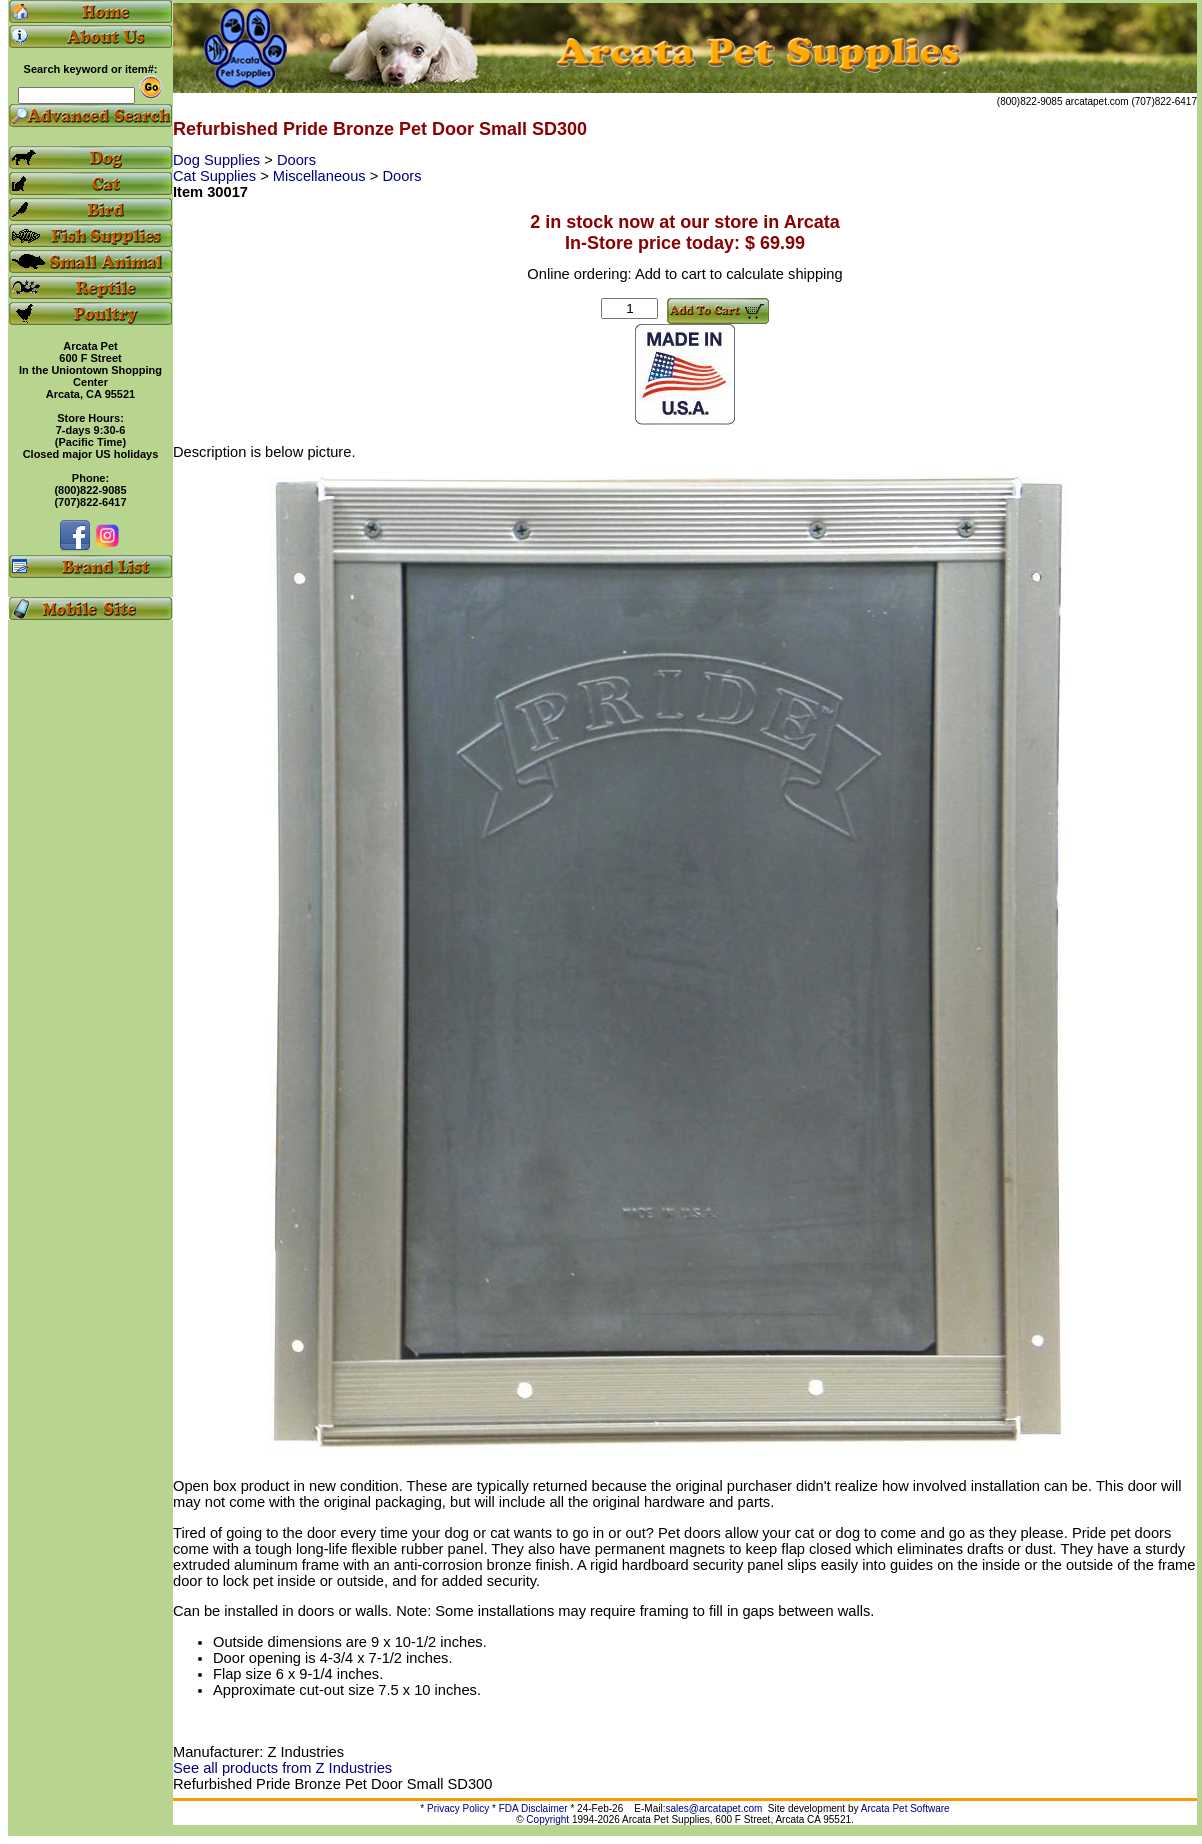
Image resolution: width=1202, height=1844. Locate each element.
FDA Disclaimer (533, 1808)
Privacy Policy (458, 1808)
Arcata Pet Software (905, 1808)
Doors (296, 160)
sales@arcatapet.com (713, 1808)
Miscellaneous (321, 176)
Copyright (547, 1819)
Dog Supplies (218, 160)
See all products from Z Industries (282, 1768)
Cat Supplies (216, 176)
